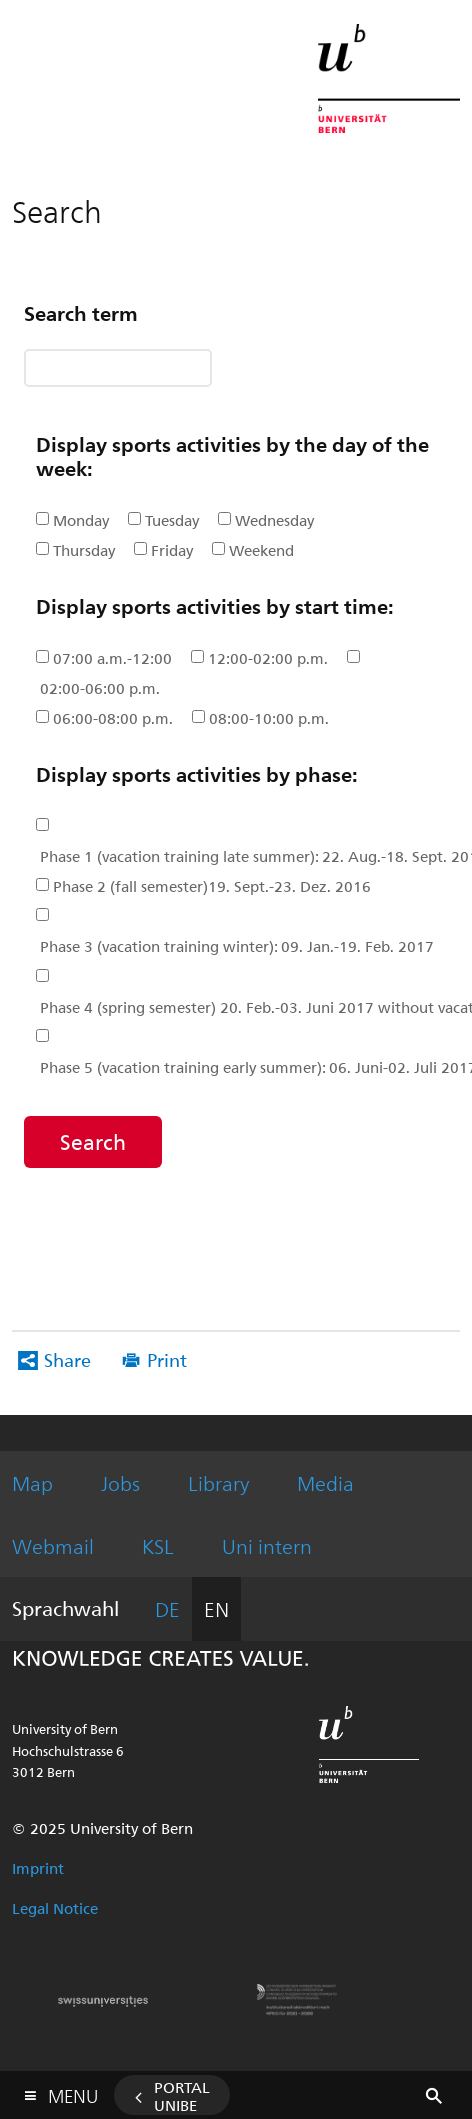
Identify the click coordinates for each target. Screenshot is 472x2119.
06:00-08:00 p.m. (113, 718)
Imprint (38, 1868)
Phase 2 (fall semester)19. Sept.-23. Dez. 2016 (212, 886)
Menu (73, 2091)
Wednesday (274, 520)
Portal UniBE (182, 2096)
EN (216, 1608)
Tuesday (172, 520)
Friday (172, 550)
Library (218, 1482)
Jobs (120, 1482)
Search (93, 1141)
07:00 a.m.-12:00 (112, 658)
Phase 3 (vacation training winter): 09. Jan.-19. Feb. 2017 (237, 946)
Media (325, 1482)
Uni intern (267, 1545)
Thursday (84, 550)
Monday (81, 520)
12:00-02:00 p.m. (268, 658)
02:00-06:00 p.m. (100, 688)
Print (167, 1359)
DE (167, 1608)
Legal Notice (55, 1908)
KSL (158, 1545)
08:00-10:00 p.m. (269, 718)
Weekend (261, 550)
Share (67, 1359)
